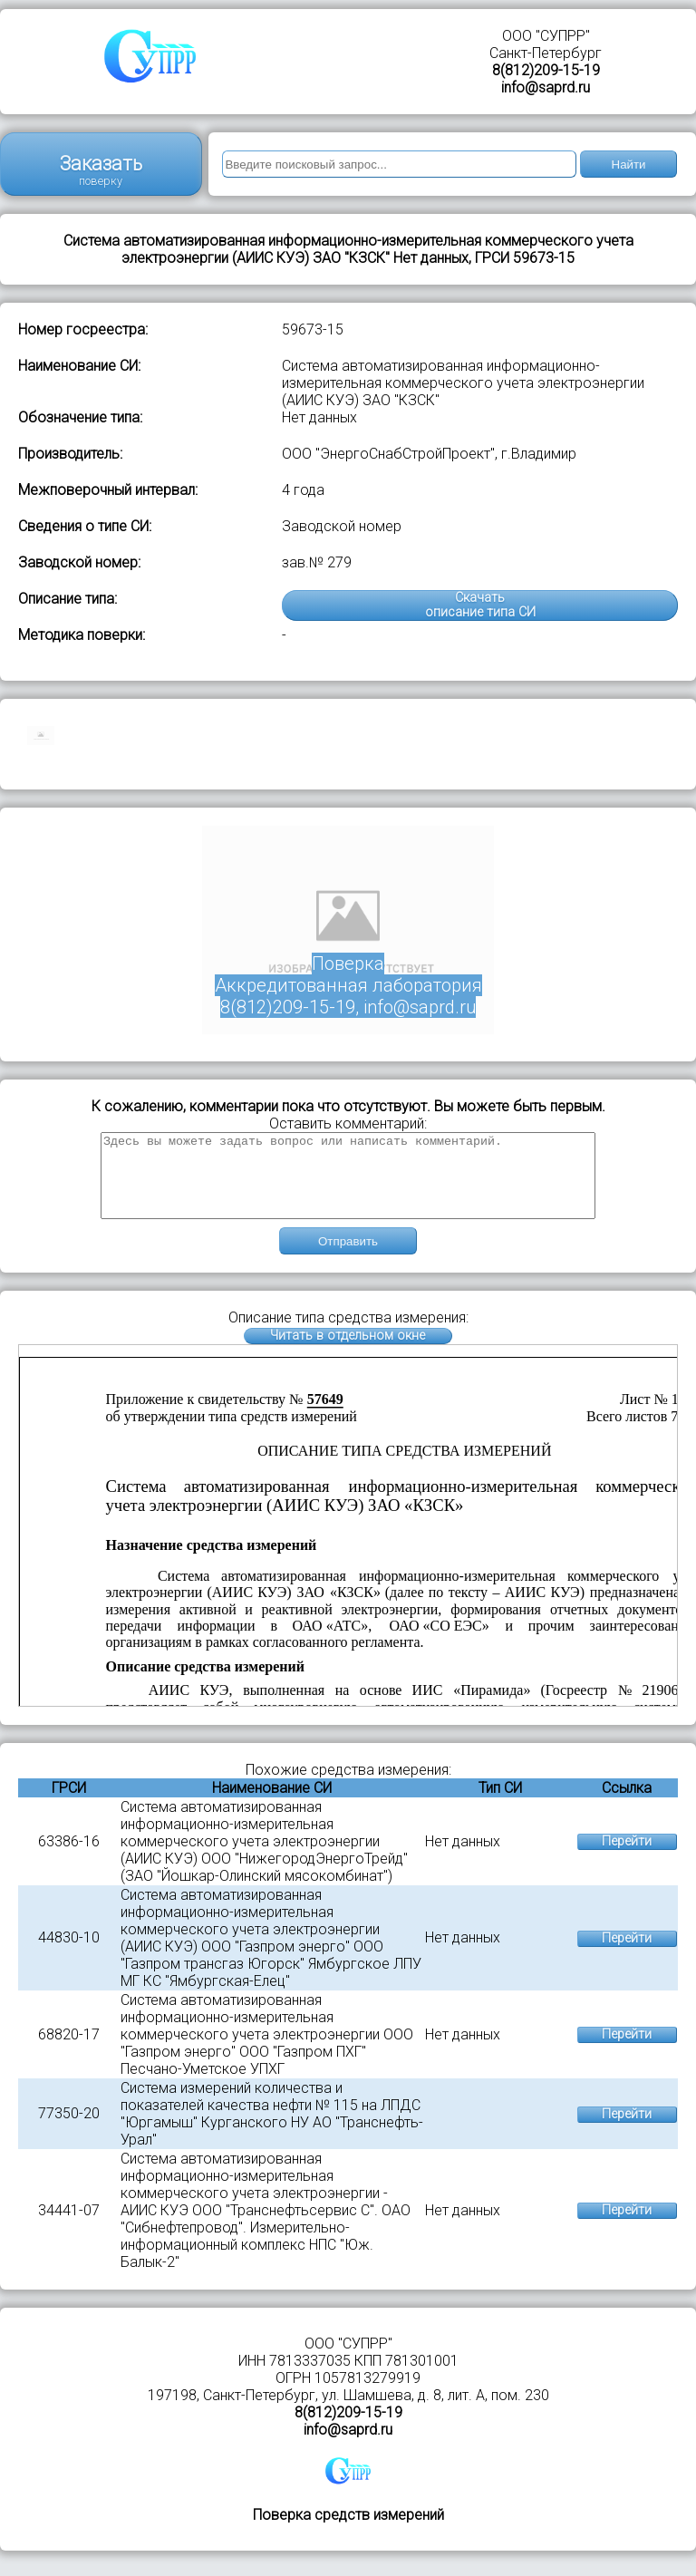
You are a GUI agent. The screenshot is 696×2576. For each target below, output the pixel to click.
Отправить (348, 1257)
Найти (629, 164)
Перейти (627, 1857)
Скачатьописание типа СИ (480, 605)
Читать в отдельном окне (347, 1352)
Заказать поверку (101, 170)
